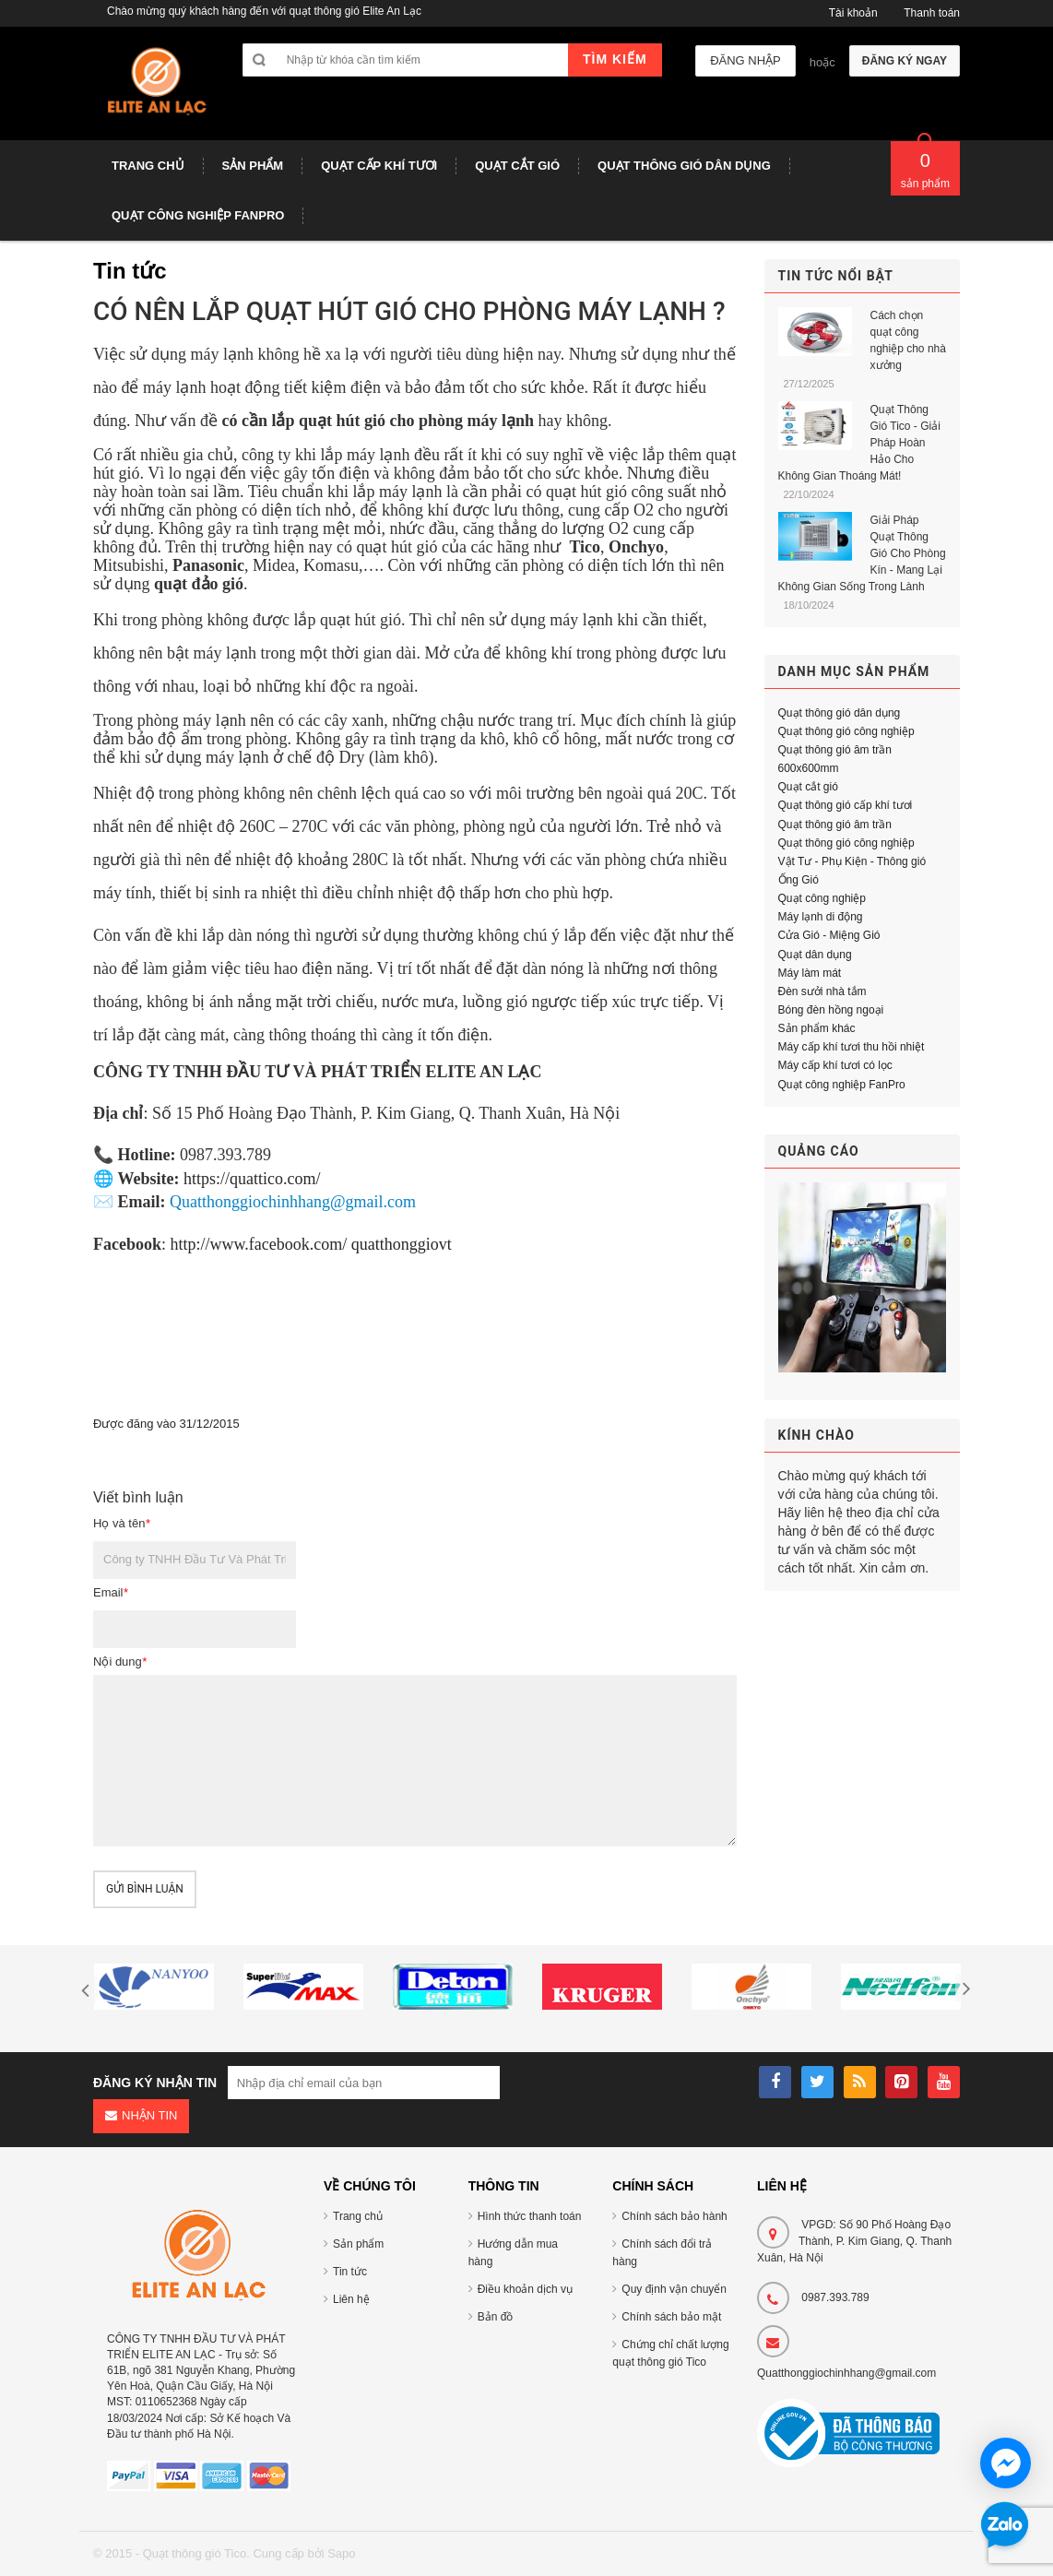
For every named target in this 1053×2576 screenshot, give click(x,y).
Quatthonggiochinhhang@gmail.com (846, 2373)
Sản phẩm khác (817, 1028)
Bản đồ (496, 2316)
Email (110, 1592)
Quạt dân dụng (815, 954)
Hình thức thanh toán (530, 2216)
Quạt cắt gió (808, 786)
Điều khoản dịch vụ (525, 2289)
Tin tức (350, 2271)
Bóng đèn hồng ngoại (831, 1009)
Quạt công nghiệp (822, 898)
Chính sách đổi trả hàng (662, 2253)
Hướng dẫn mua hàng (513, 2253)
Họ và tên (121, 1523)
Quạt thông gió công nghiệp (846, 731)
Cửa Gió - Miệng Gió (829, 935)
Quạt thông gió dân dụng (839, 712)
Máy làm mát (810, 973)
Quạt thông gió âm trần (835, 824)
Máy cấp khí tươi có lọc (835, 1065)
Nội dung (120, 1661)
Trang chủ (358, 2216)
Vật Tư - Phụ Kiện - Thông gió (852, 861)
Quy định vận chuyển (674, 2289)
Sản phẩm (358, 2244)
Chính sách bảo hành (674, 2216)
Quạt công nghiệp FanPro (841, 1084)
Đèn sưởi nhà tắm (822, 991)
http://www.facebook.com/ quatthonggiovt (311, 1244)
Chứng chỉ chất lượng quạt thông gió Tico (670, 2353)
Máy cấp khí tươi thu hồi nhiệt (851, 1046)
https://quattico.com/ (251, 1178)
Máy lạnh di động (820, 916)
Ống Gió (798, 879)
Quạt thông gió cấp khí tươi (845, 805)
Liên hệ (351, 2299)
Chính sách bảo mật (671, 2316)
